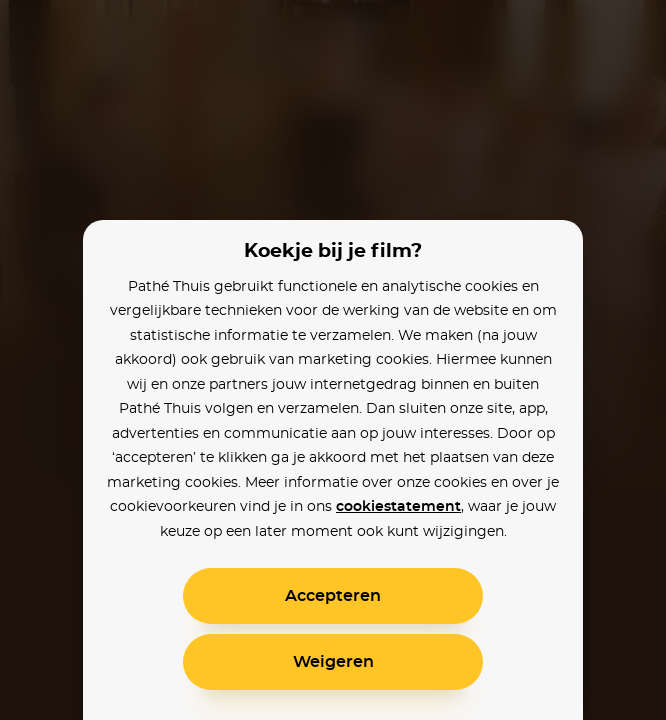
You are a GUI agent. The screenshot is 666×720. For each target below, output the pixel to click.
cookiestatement (398, 507)
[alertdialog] (333, 360)
